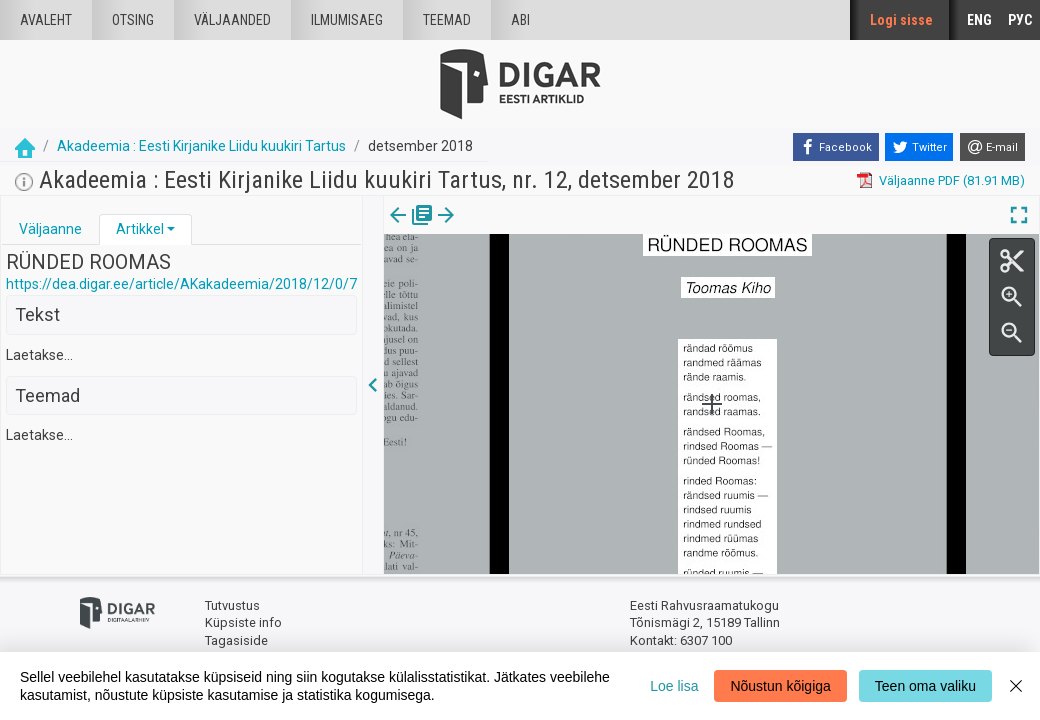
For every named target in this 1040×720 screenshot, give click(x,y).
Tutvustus (232, 605)
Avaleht (46, 20)
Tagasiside (236, 640)
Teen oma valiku (925, 686)
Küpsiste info (243, 622)
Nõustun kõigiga (780, 686)
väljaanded (232, 20)
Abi (520, 20)
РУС (1020, 20)
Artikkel (140, 229)
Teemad (447, 20)
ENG (979, 20)
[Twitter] (919, 147)
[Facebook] (836, 147)
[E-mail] (992, 147)
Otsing (133, 20)
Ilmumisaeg (347, 20)
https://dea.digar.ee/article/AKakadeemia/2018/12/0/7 (181, 284)
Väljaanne (50, 229)
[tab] (50, 229)
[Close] (1016, 686)
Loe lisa (674, 686)
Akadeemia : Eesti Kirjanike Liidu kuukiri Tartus (201, 146)
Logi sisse (901, 20)
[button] (171, 229)
